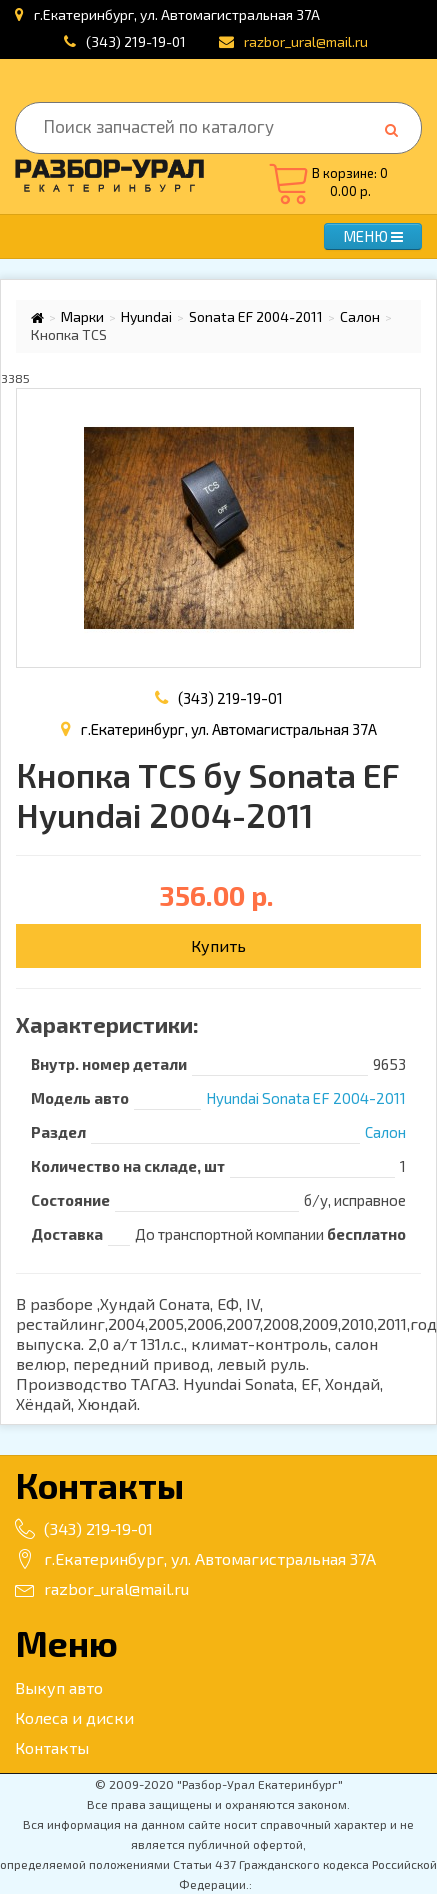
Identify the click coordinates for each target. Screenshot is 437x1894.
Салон (360, 317)
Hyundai (146, 317)
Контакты (52, 1747)
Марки (82, 317)
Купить (218, 945)
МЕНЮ (373, 236)
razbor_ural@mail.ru (102, 1588)
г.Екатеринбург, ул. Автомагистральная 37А (195, 1558)
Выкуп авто (59, 1687)
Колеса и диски (74, 1717)
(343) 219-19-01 (136, 41)
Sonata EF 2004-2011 (256, 317)
